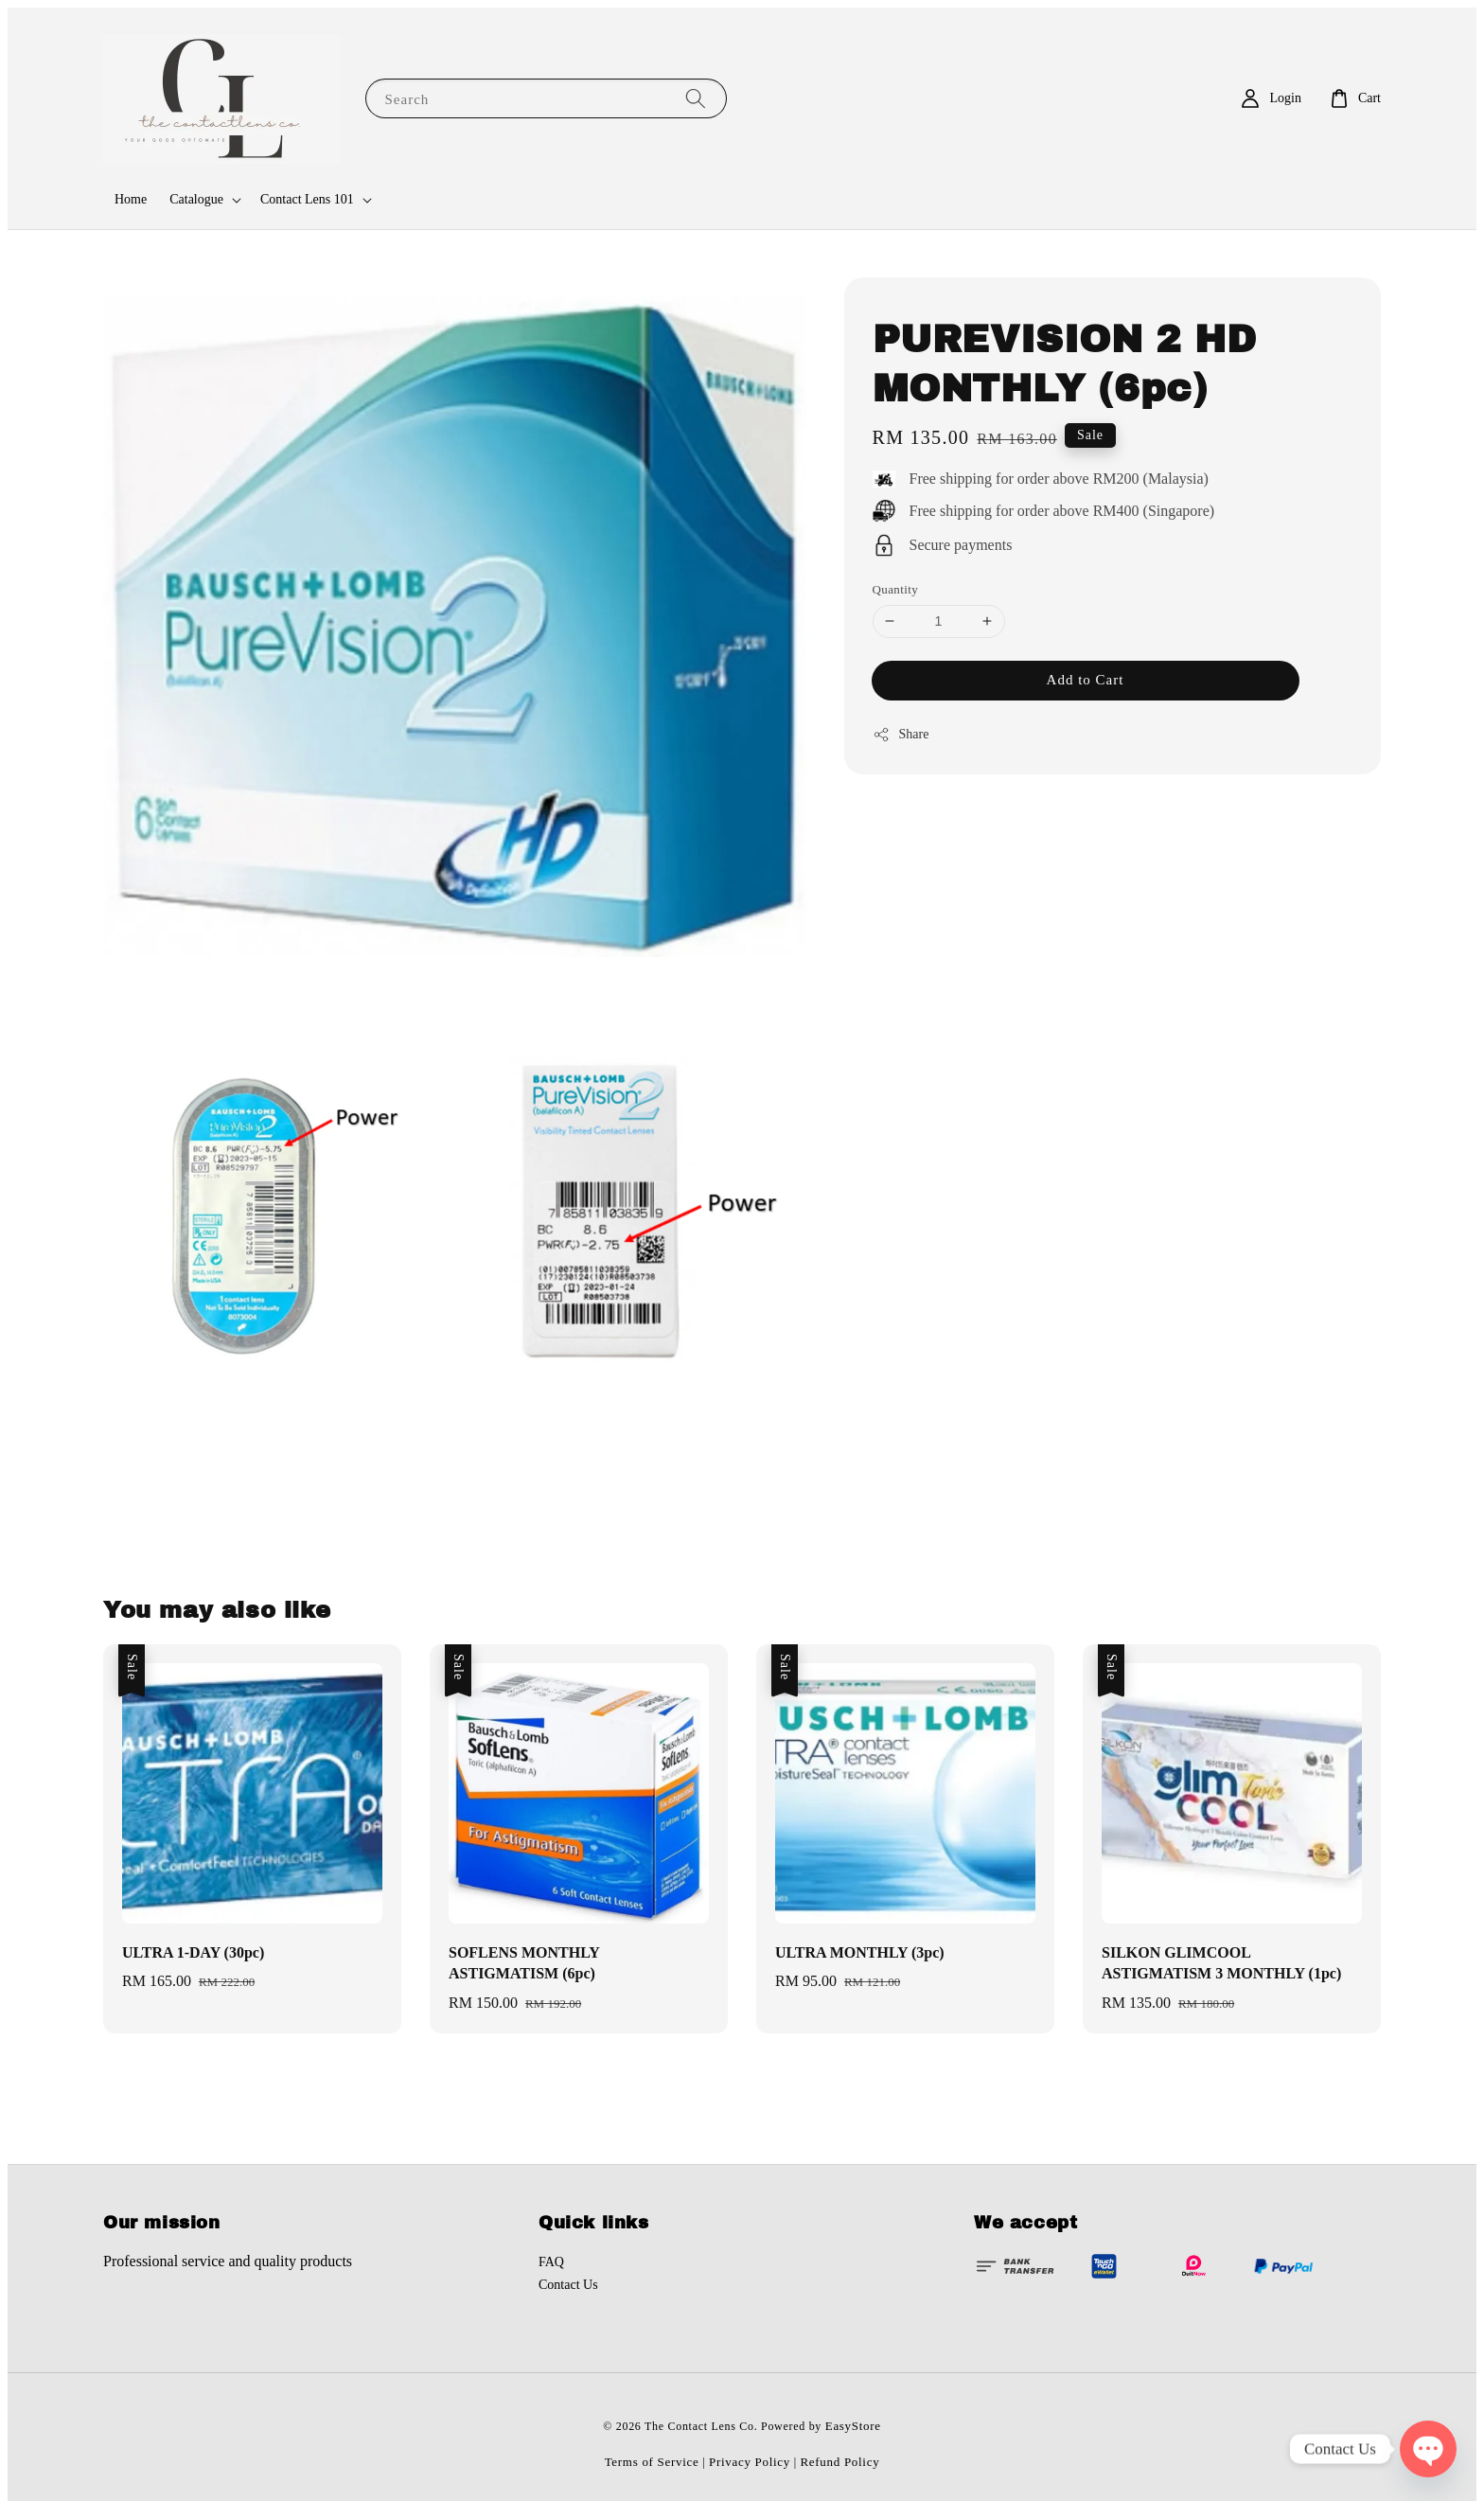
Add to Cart (1085, 679)
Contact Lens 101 (307, 199)
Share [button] (901, 734)
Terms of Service (652, 2462)
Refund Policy (840, 2462)
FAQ (551, 2262)
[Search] (695, 98)
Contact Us (568, 2285)
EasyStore (853, 2426)
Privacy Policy (749, 2462)
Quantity (896, 589)
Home (131, 199)
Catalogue (196, 199)
